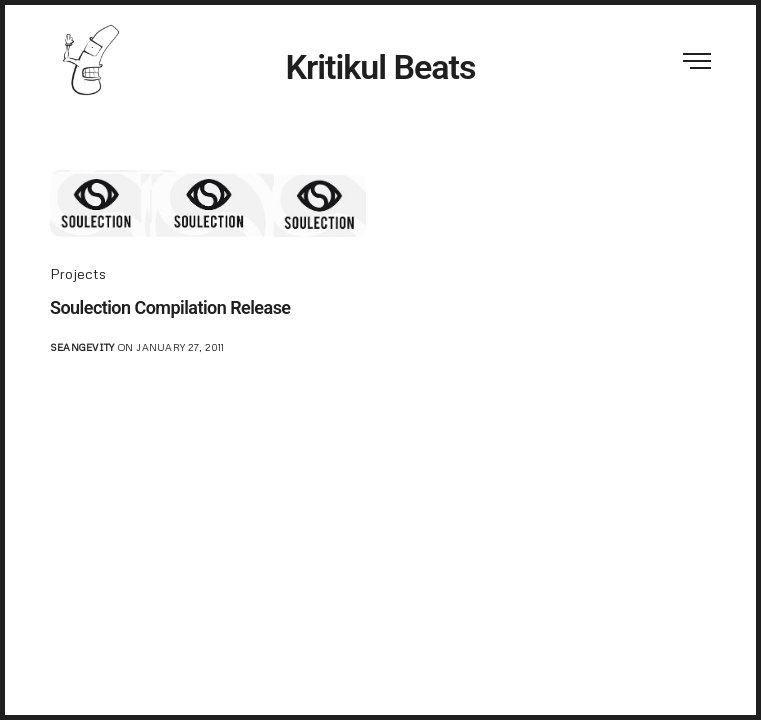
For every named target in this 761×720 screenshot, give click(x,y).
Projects (78, 273)
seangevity (82, 347)
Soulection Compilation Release (170, 307)
